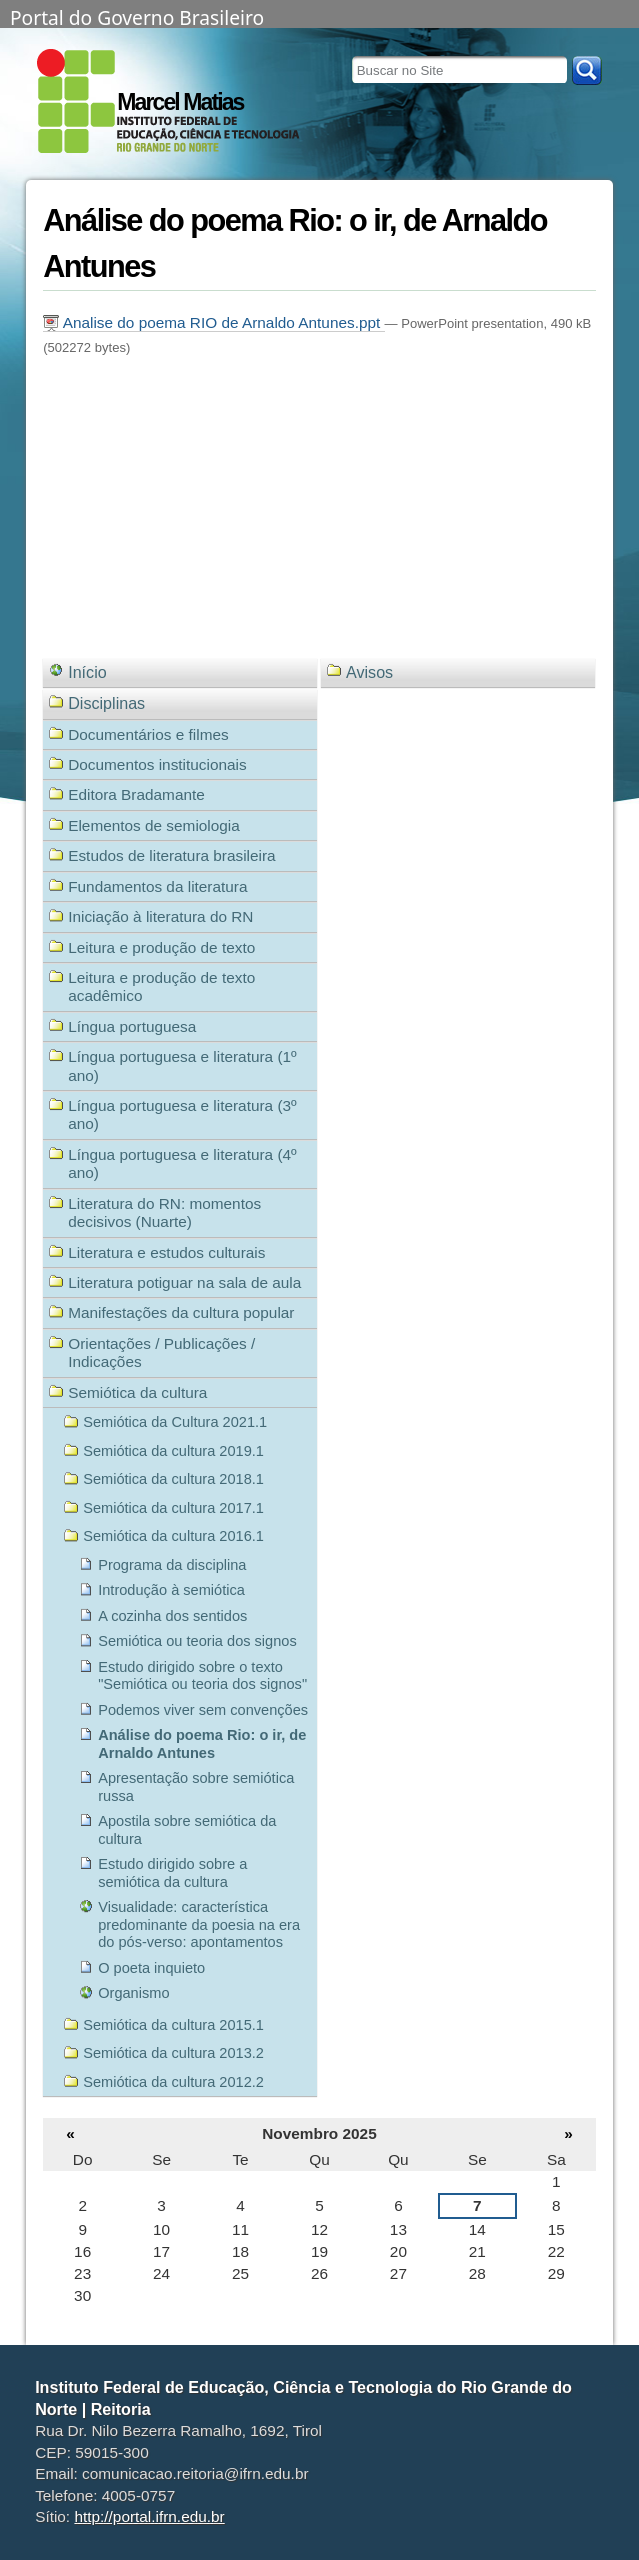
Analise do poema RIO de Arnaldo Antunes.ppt (213, 322)
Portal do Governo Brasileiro (137, 16)
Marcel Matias (180, 102)
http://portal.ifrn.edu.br (149, 2516)
